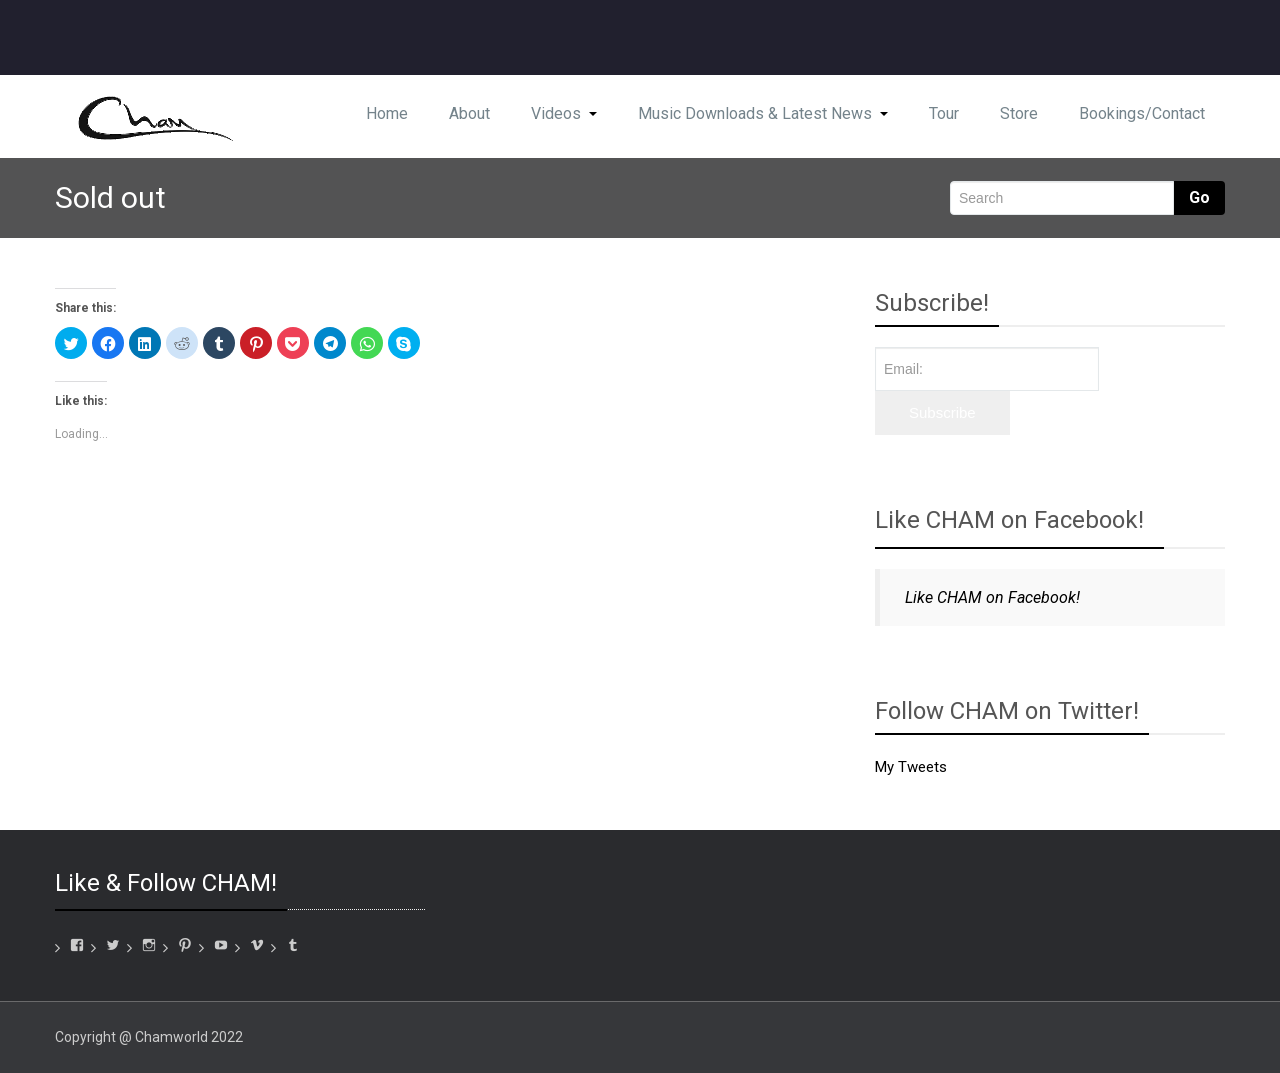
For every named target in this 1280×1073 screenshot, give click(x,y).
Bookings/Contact (1142, 113)
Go (1199, 197)
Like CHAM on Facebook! (1009, 520)
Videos (564, 113)
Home (387, 113)
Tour (944, 113)
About (469, 113)
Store (1019, 113)
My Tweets (911, 767)
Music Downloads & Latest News (763, 113)
